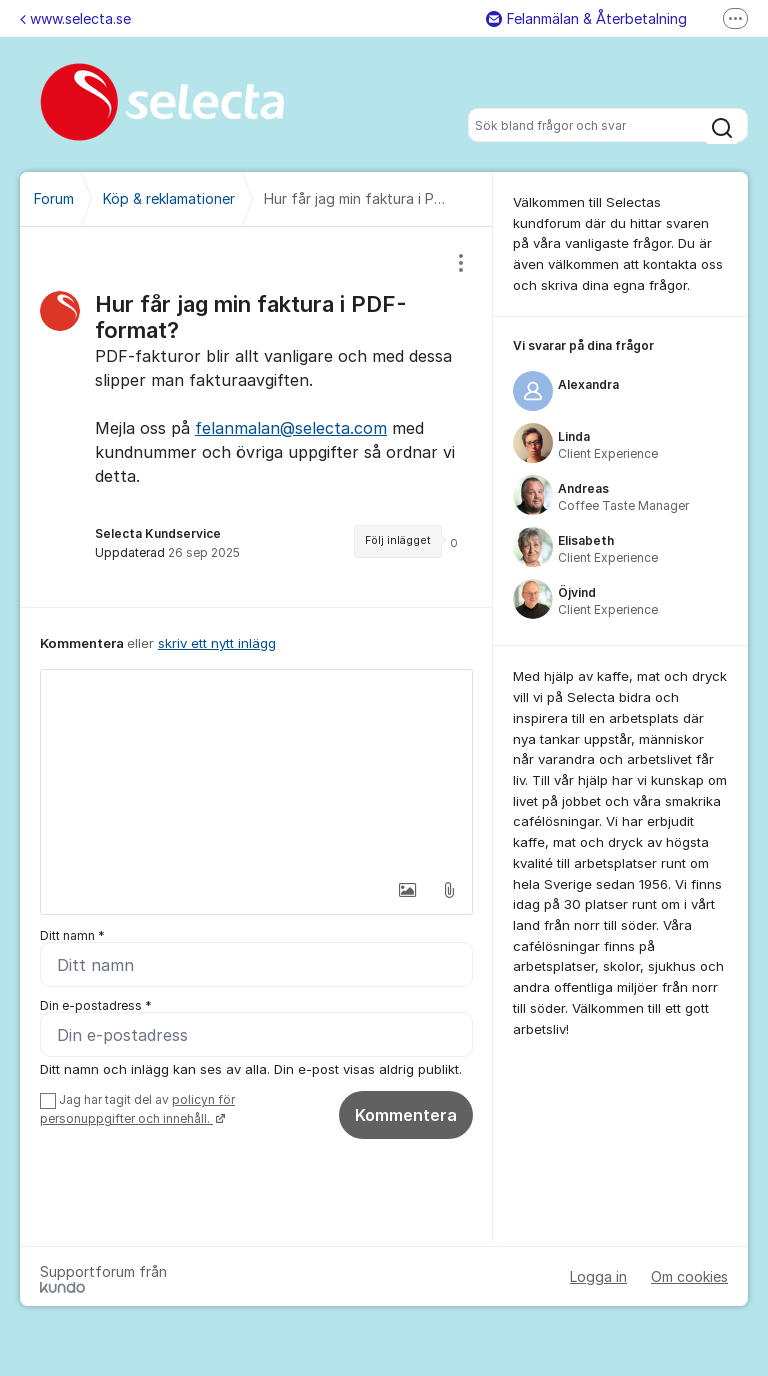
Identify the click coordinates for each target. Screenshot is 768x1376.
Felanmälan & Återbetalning (586, 18)
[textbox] (256, 770)
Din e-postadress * (96, 1005)
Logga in (598, 1276)
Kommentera (406, 1115)
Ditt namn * (72, 935)
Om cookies (689, 1276)
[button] (407, 890)
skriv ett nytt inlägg (217, 643)
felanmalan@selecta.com (291, 428)
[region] (256, 417)
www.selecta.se (75, 18)
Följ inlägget (398, 540)
